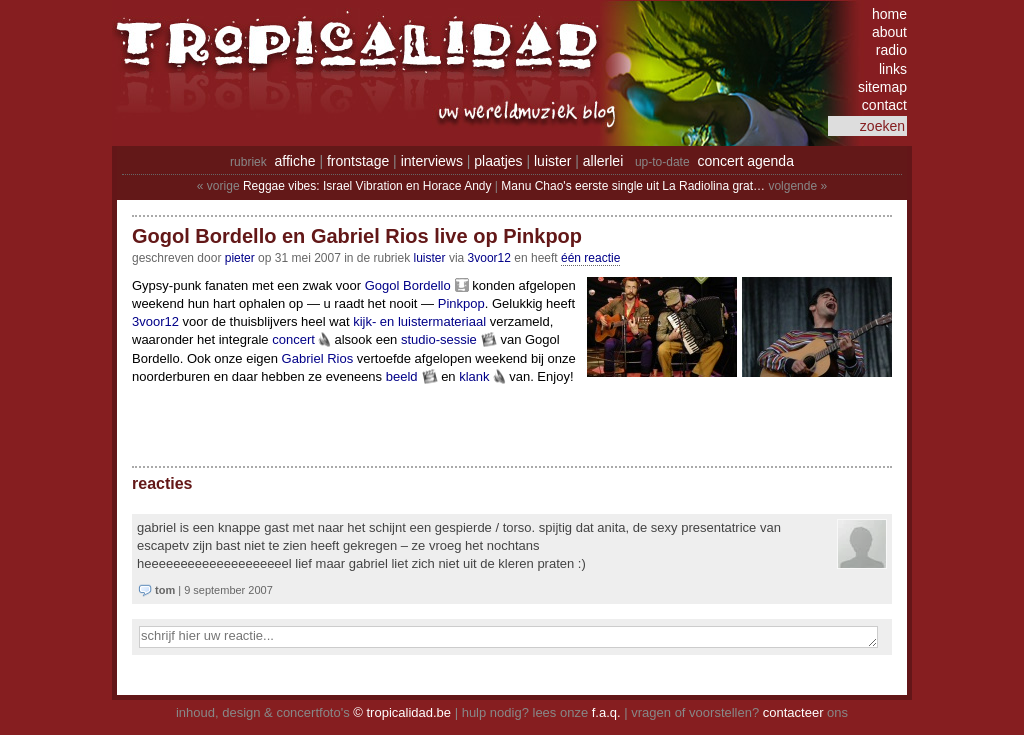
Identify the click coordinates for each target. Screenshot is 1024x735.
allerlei (603, 161)
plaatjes (498, 161)
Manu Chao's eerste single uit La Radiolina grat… (633, 186)
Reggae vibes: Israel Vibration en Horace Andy (367, 186)
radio (891, 50)
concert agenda (745, 161)
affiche (295, 161)
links (893, 69)
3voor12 (489, 258)
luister (552, 161)
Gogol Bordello (408, 285)
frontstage (358, 161)
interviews (432, 161)
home (889, 14)
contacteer (793, 712)
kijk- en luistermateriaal (419, 321)
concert (293, 339)
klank (474, 376)
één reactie (590, 258)
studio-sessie (439, 339)
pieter (240, 258)
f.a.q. (606, 712)
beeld (402, 376)
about (889, 32)
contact (884, 105)
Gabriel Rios (318, 358)
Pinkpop (461, 303)
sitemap (882, 87)
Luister (430, 258)
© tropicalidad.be (402, 712)
